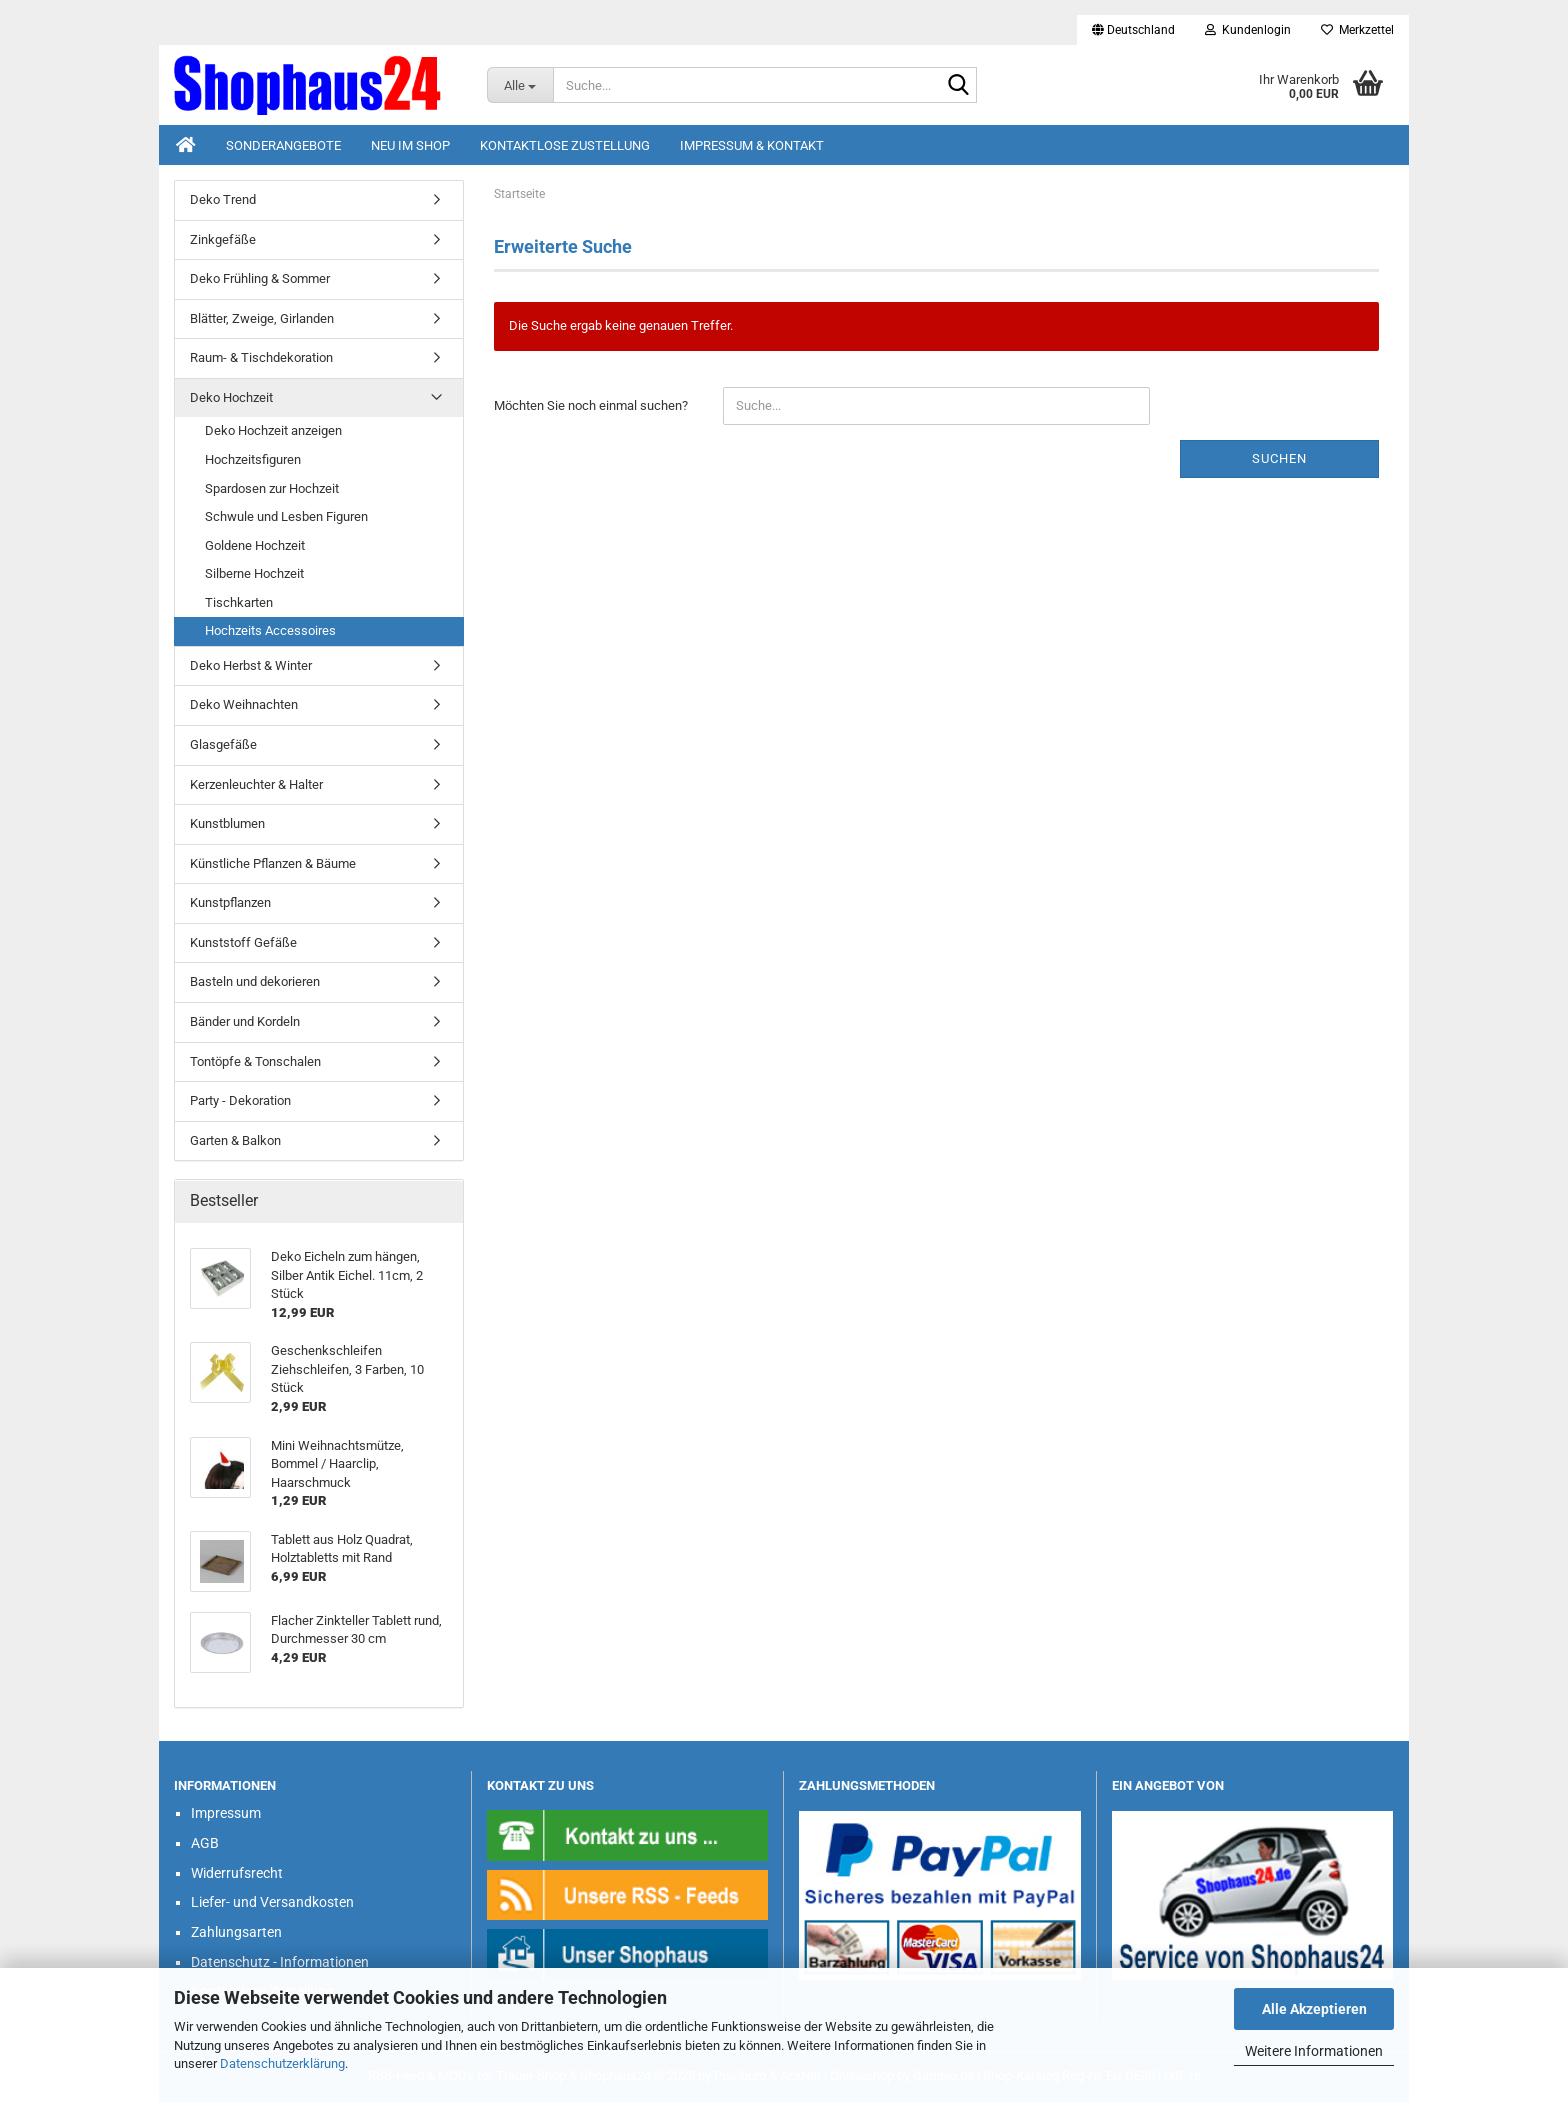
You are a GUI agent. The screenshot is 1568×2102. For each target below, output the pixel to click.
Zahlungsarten (236, 1932)
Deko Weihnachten (244, 704)
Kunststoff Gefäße (243, 942)
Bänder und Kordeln (245, 1021)
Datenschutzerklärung (282, 2063)
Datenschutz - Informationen (280, 1962)
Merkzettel (1357, 30)
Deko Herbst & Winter (251, 665)
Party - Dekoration (240, 1100)
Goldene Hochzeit (255, 545)
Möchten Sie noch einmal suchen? (591, 405)
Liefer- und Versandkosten (272, 1902)
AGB (205, 1843)
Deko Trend (223, 199)
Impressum (226, 1813)
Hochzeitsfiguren (253, 459)
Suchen (1279, 458)
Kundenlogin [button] (1248, 30)
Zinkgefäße (223, 239)
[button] (1133, 30)
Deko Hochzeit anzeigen (273, 430)
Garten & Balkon (235, 1140)
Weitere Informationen (1314, 2051)
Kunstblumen (227, 823)
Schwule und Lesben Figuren (286, 516)
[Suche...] (520, 85)
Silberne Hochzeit (254, 573)
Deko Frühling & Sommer (260, 278)
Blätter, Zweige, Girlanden (262, 318)
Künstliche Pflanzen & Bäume (273, 863)
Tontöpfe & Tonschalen (255, 1061)
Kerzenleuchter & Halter (256, 784)
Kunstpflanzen (230, 902)
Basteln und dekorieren (255, 981)
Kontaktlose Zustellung (565, 145)
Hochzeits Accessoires (270, 630)
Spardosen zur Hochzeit (272, 488)
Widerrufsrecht (237, 1873)
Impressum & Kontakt (752, 145)
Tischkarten (239, 602)
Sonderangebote (283, 145)
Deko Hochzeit (231, 397)
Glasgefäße (223, 744)
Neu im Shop (410, 145)
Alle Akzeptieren (1314, 2009)
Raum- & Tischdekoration (261, 357)
